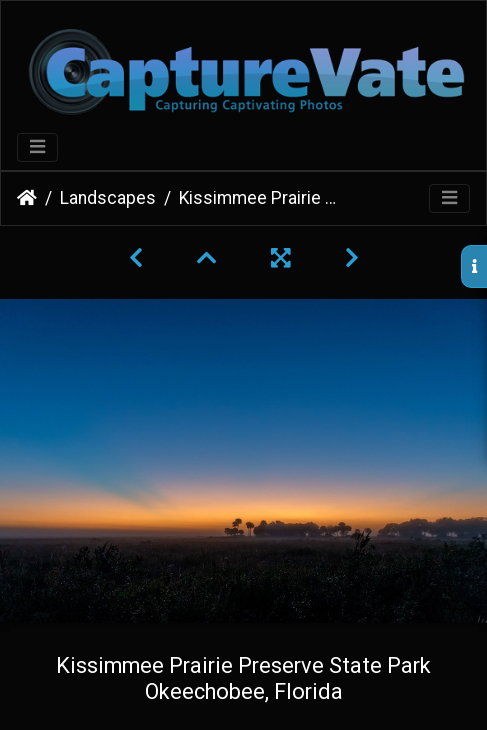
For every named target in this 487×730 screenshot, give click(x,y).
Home (27, 198)
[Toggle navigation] (37, 147)
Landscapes (108, 198)
